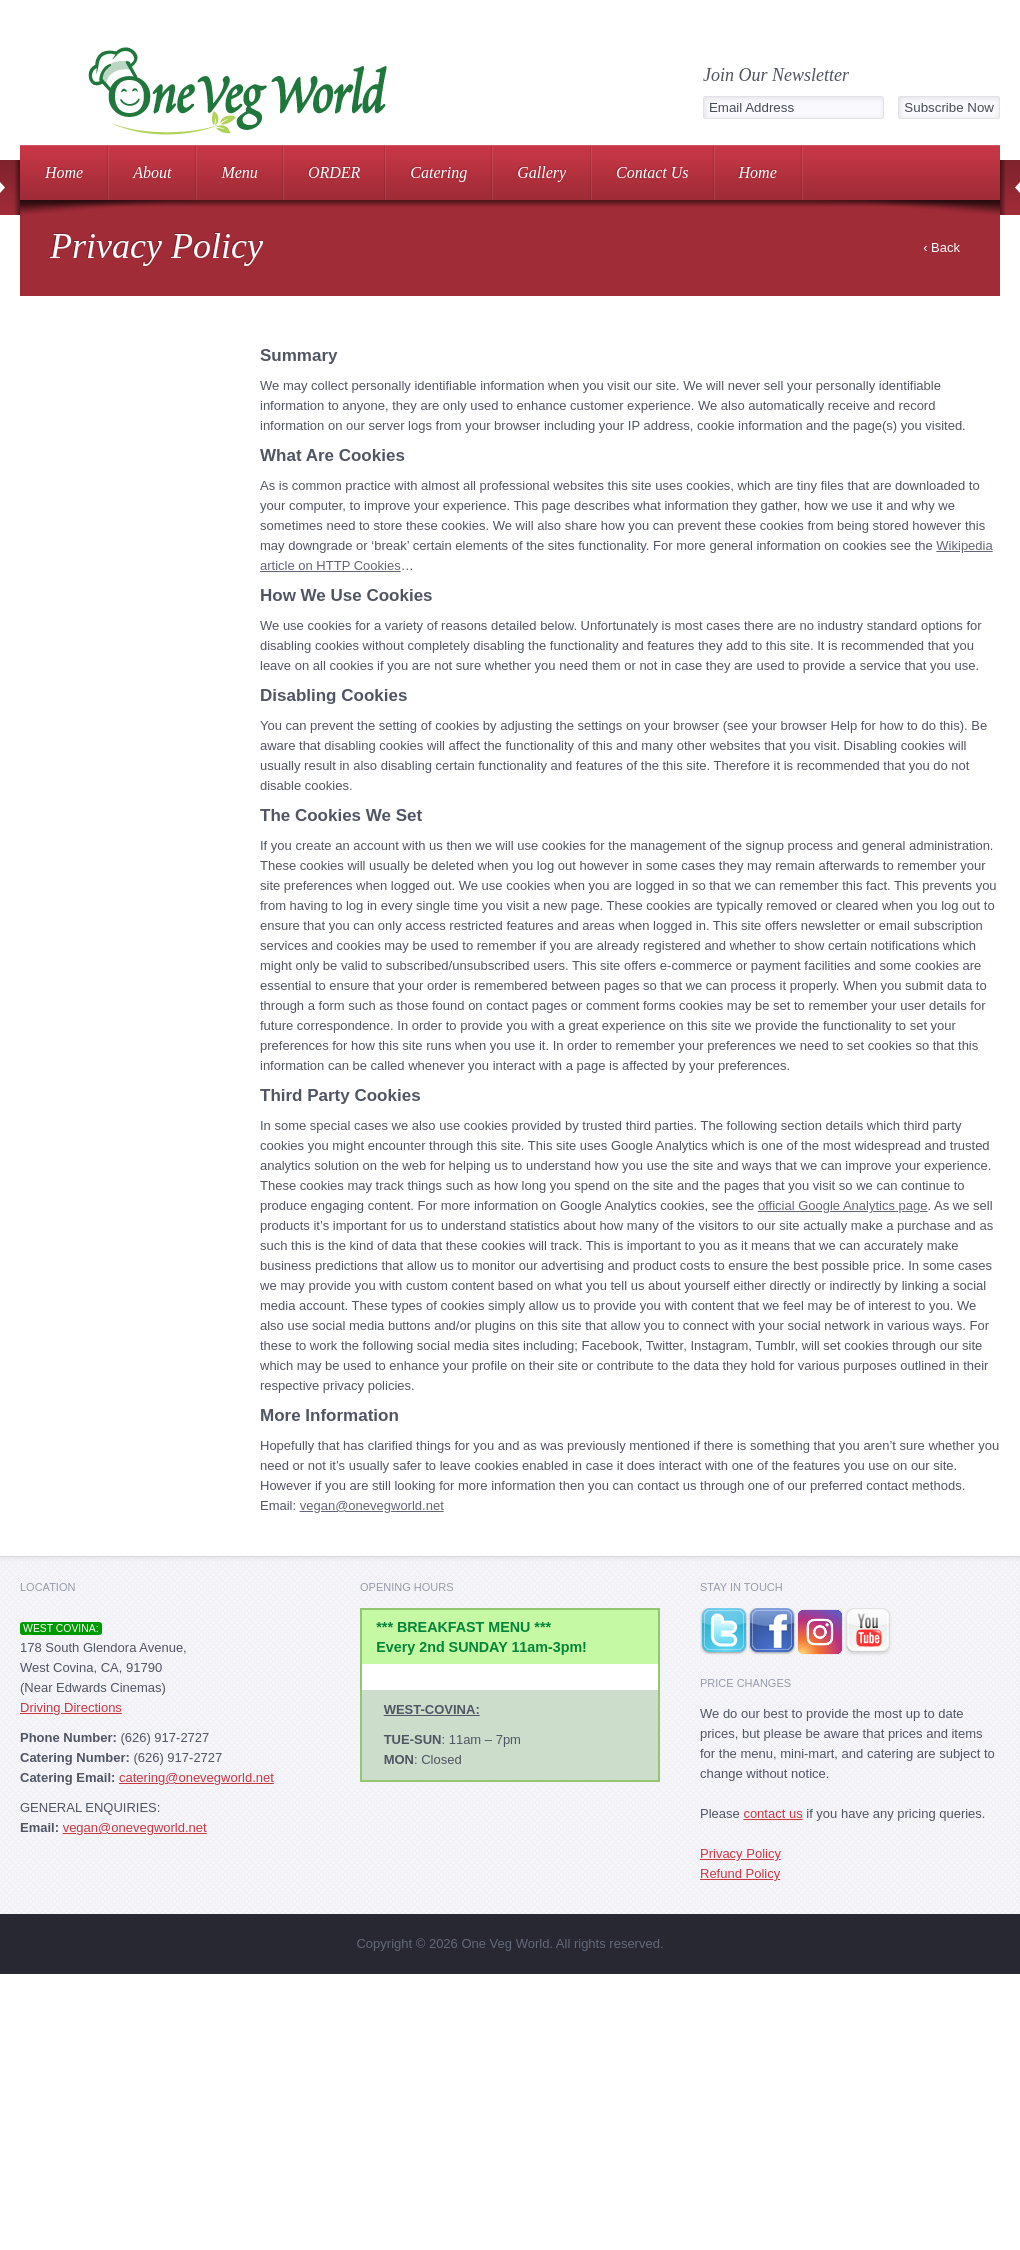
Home (64, 172)
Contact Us (652, 172)
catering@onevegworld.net (196, 1777)
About (152, 172)
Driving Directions (71, 1707)
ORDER (334, 172)
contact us (772, 1813)
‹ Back (941, 247)
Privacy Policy (740, 1853)
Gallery (541, 172)
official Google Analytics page (843, 1205)
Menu (239, 172)
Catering (438, 172)
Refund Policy (740, 1873)
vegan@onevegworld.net (372, 1505)
